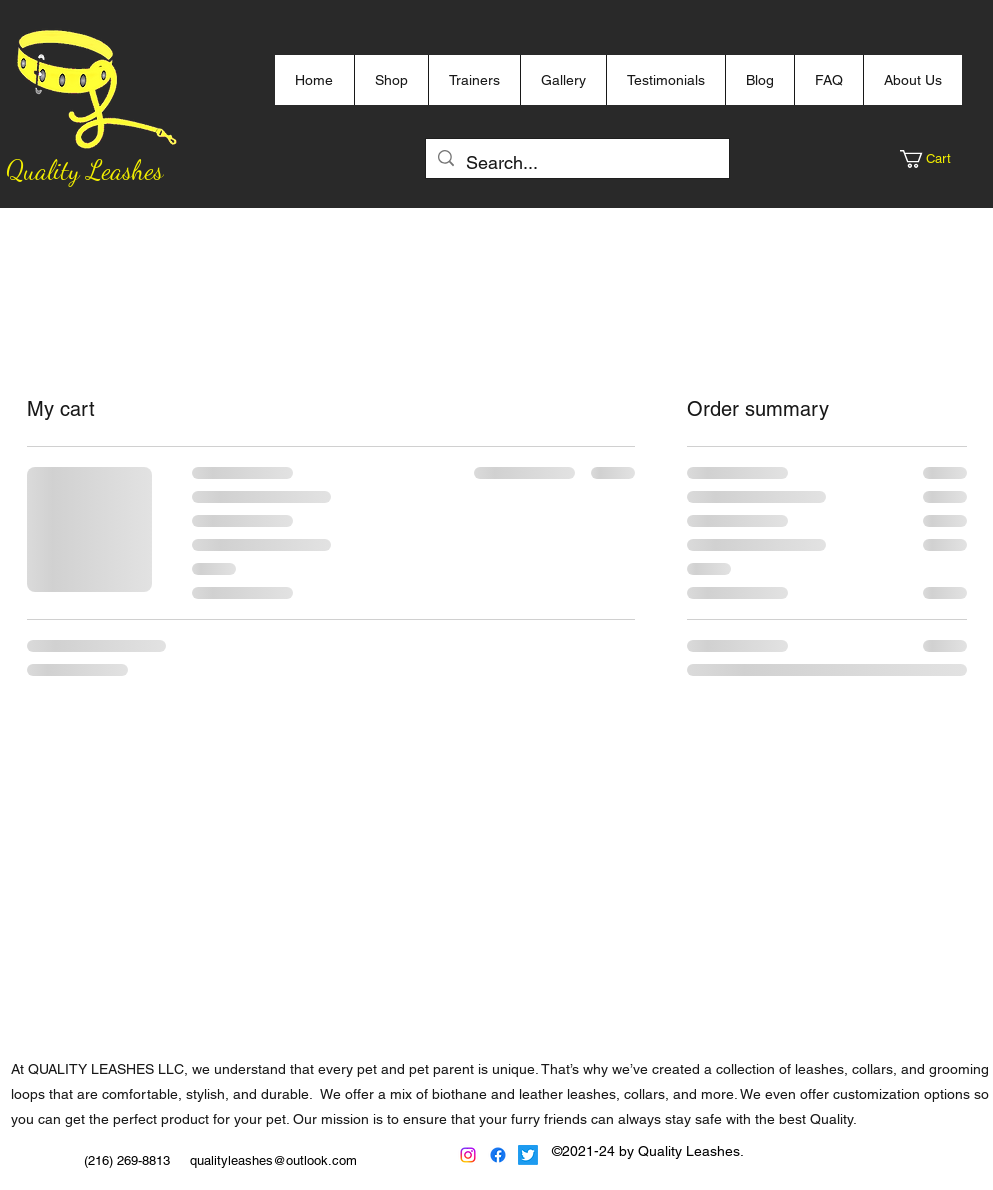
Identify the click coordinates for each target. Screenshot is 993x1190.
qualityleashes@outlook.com (273, 1160)
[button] (934, 159)
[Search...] (576, 163)
